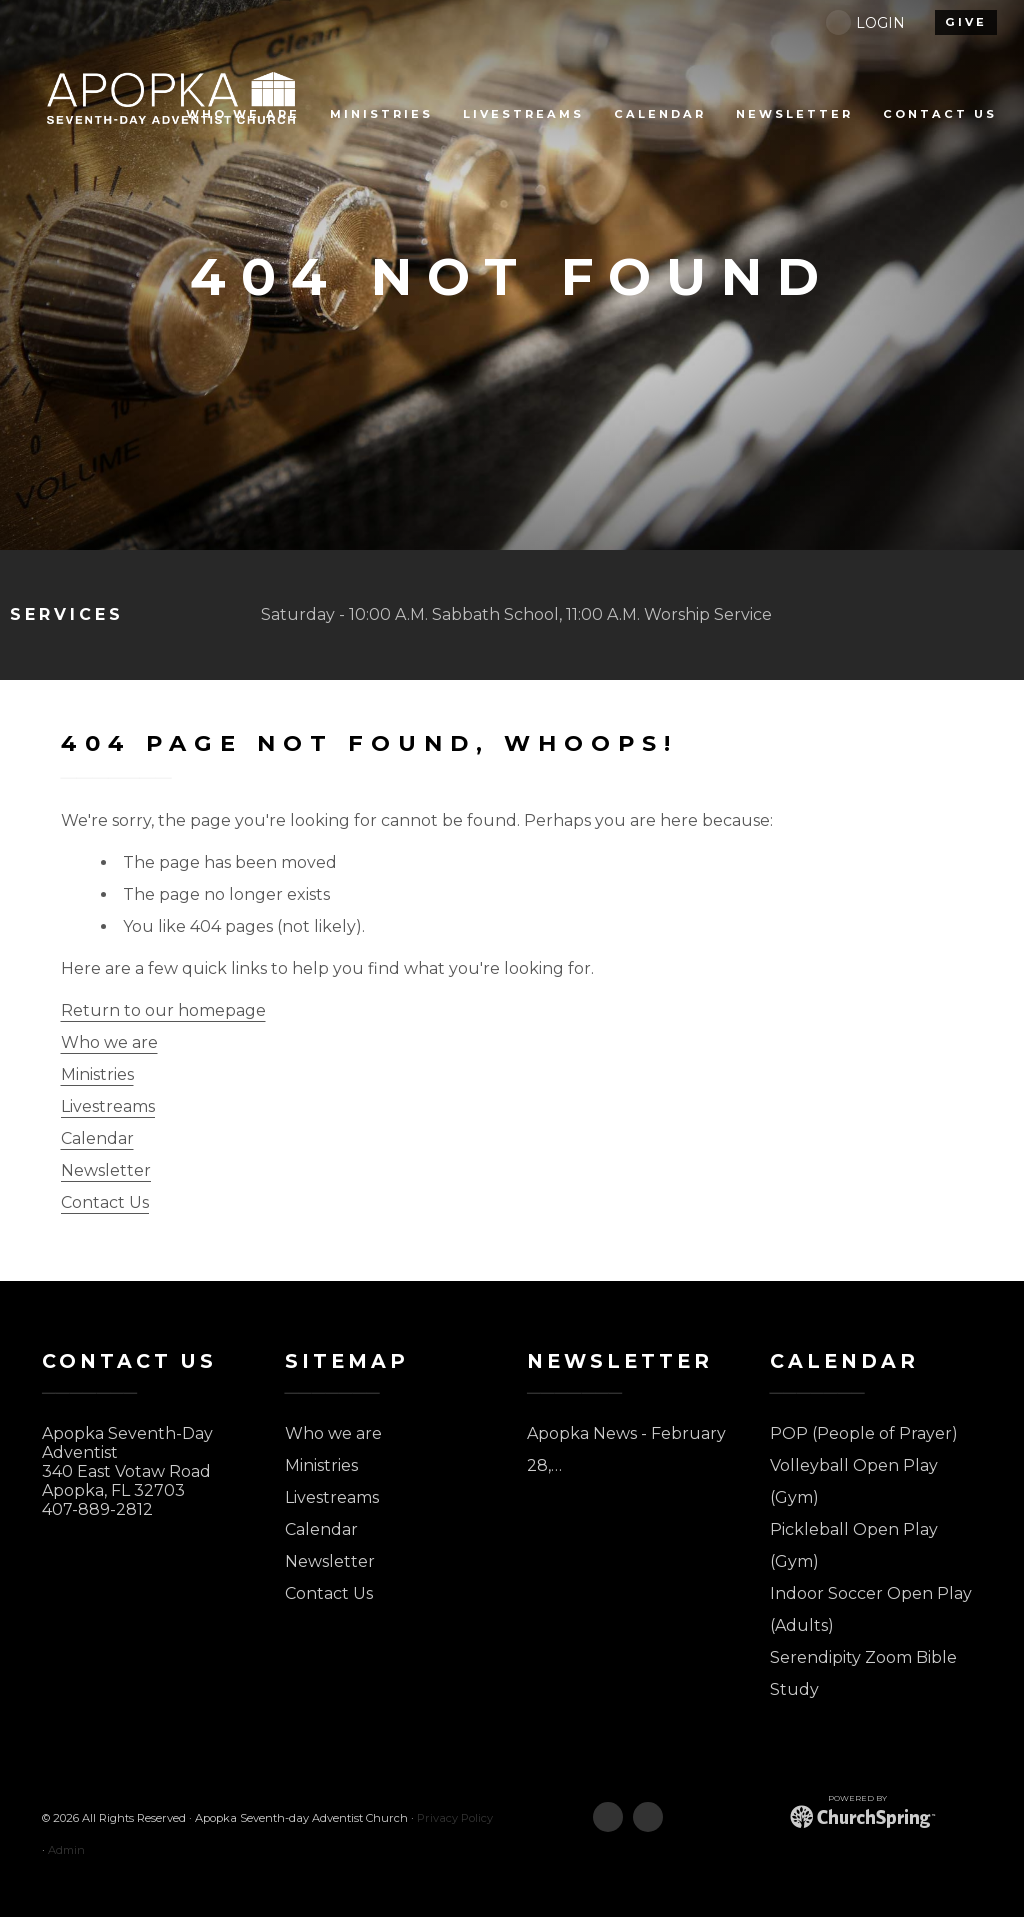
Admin (66, 1850)
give (966, 22)
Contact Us (105, 1202)
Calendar (97, 1138)
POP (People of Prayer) (864, 1433)
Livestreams (108, 1106)
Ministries (97, 1074)
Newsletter (106, 1170)
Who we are (109, 1042)
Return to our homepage (163, 1010)
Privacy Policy (455, 1818)
